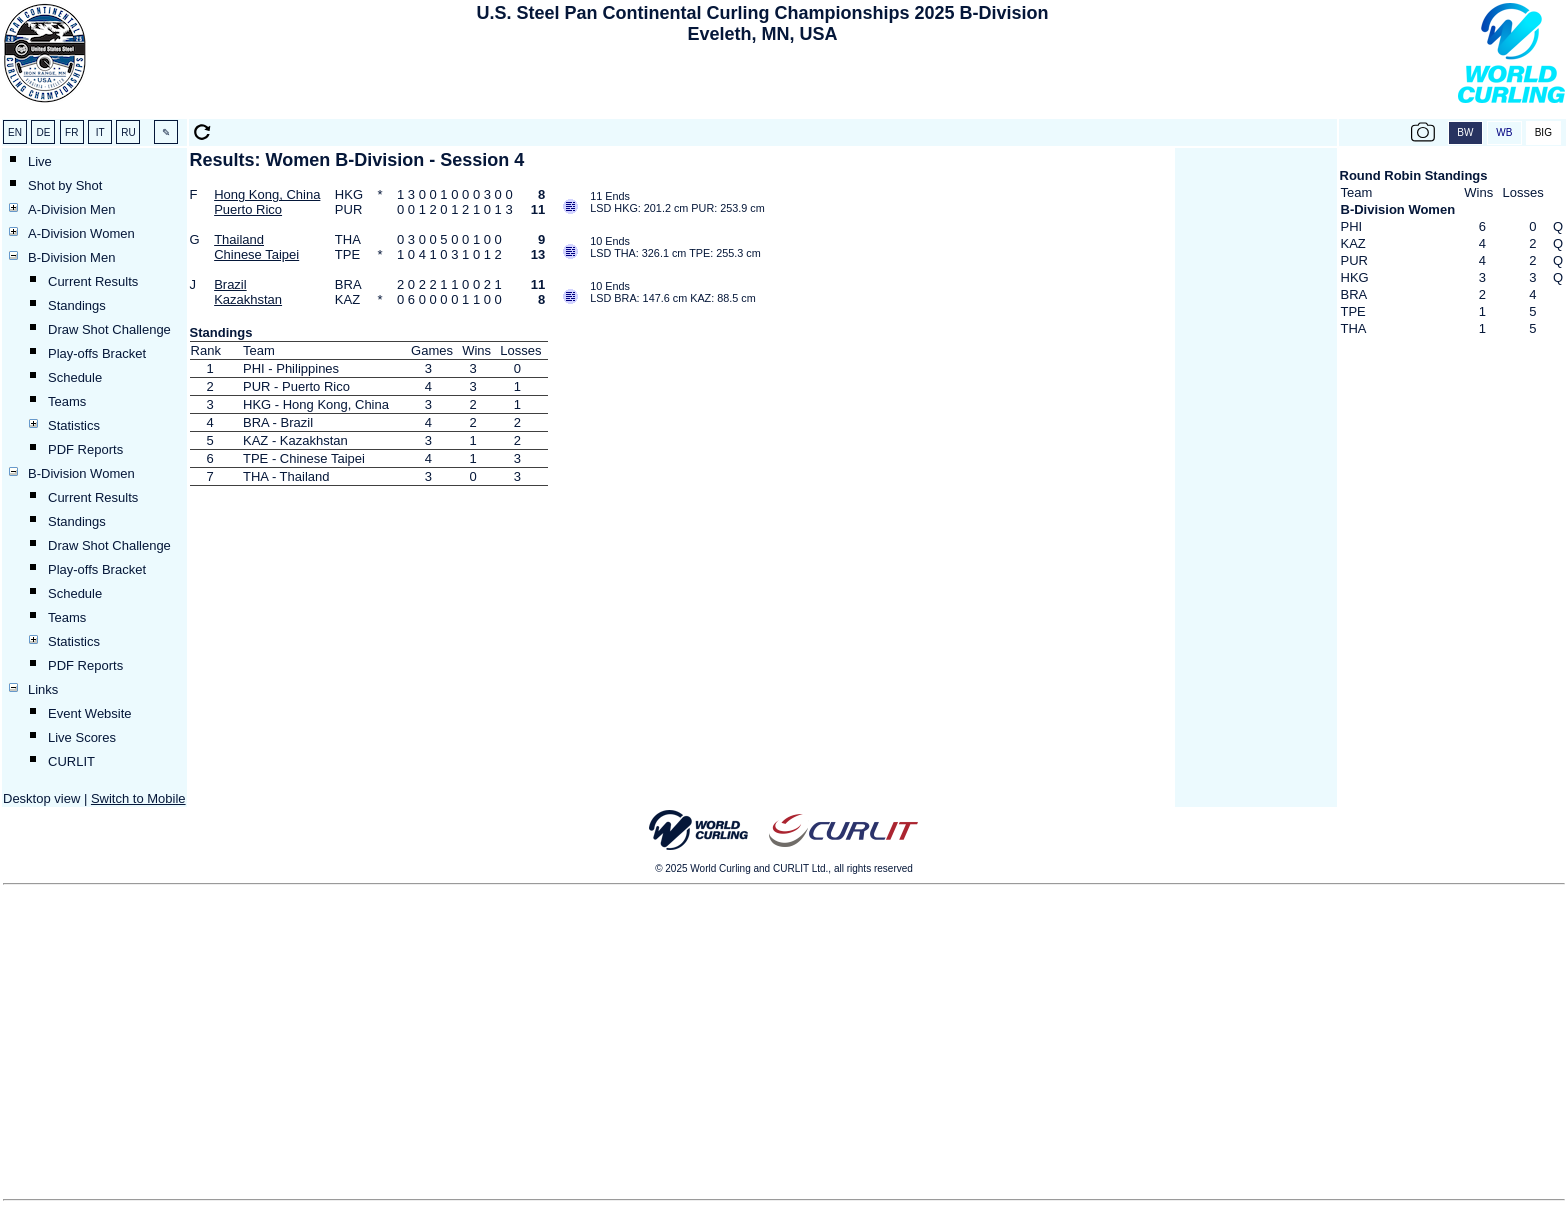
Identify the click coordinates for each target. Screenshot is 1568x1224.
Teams (67, 401)
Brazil (230, 284)
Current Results (93, 281)
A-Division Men (71, 209)
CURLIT (71, 761)
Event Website (90, 713)
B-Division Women (81, 473)
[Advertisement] (763, 86)
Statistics (74, 425)
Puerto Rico (248, 209)
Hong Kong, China (267, 194)
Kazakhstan (248, 299)
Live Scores (82, 737)
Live (40, 161)
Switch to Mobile (138, 798)
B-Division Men (71, 257)
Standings (77, 305)
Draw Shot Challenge (109, 329)
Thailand (239, 239)
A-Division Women (81, 233)
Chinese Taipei (256, 254)
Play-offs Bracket (97, 353)
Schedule (75, 377)
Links (43, 689)
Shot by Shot (65, 185)
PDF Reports (85, 449)
